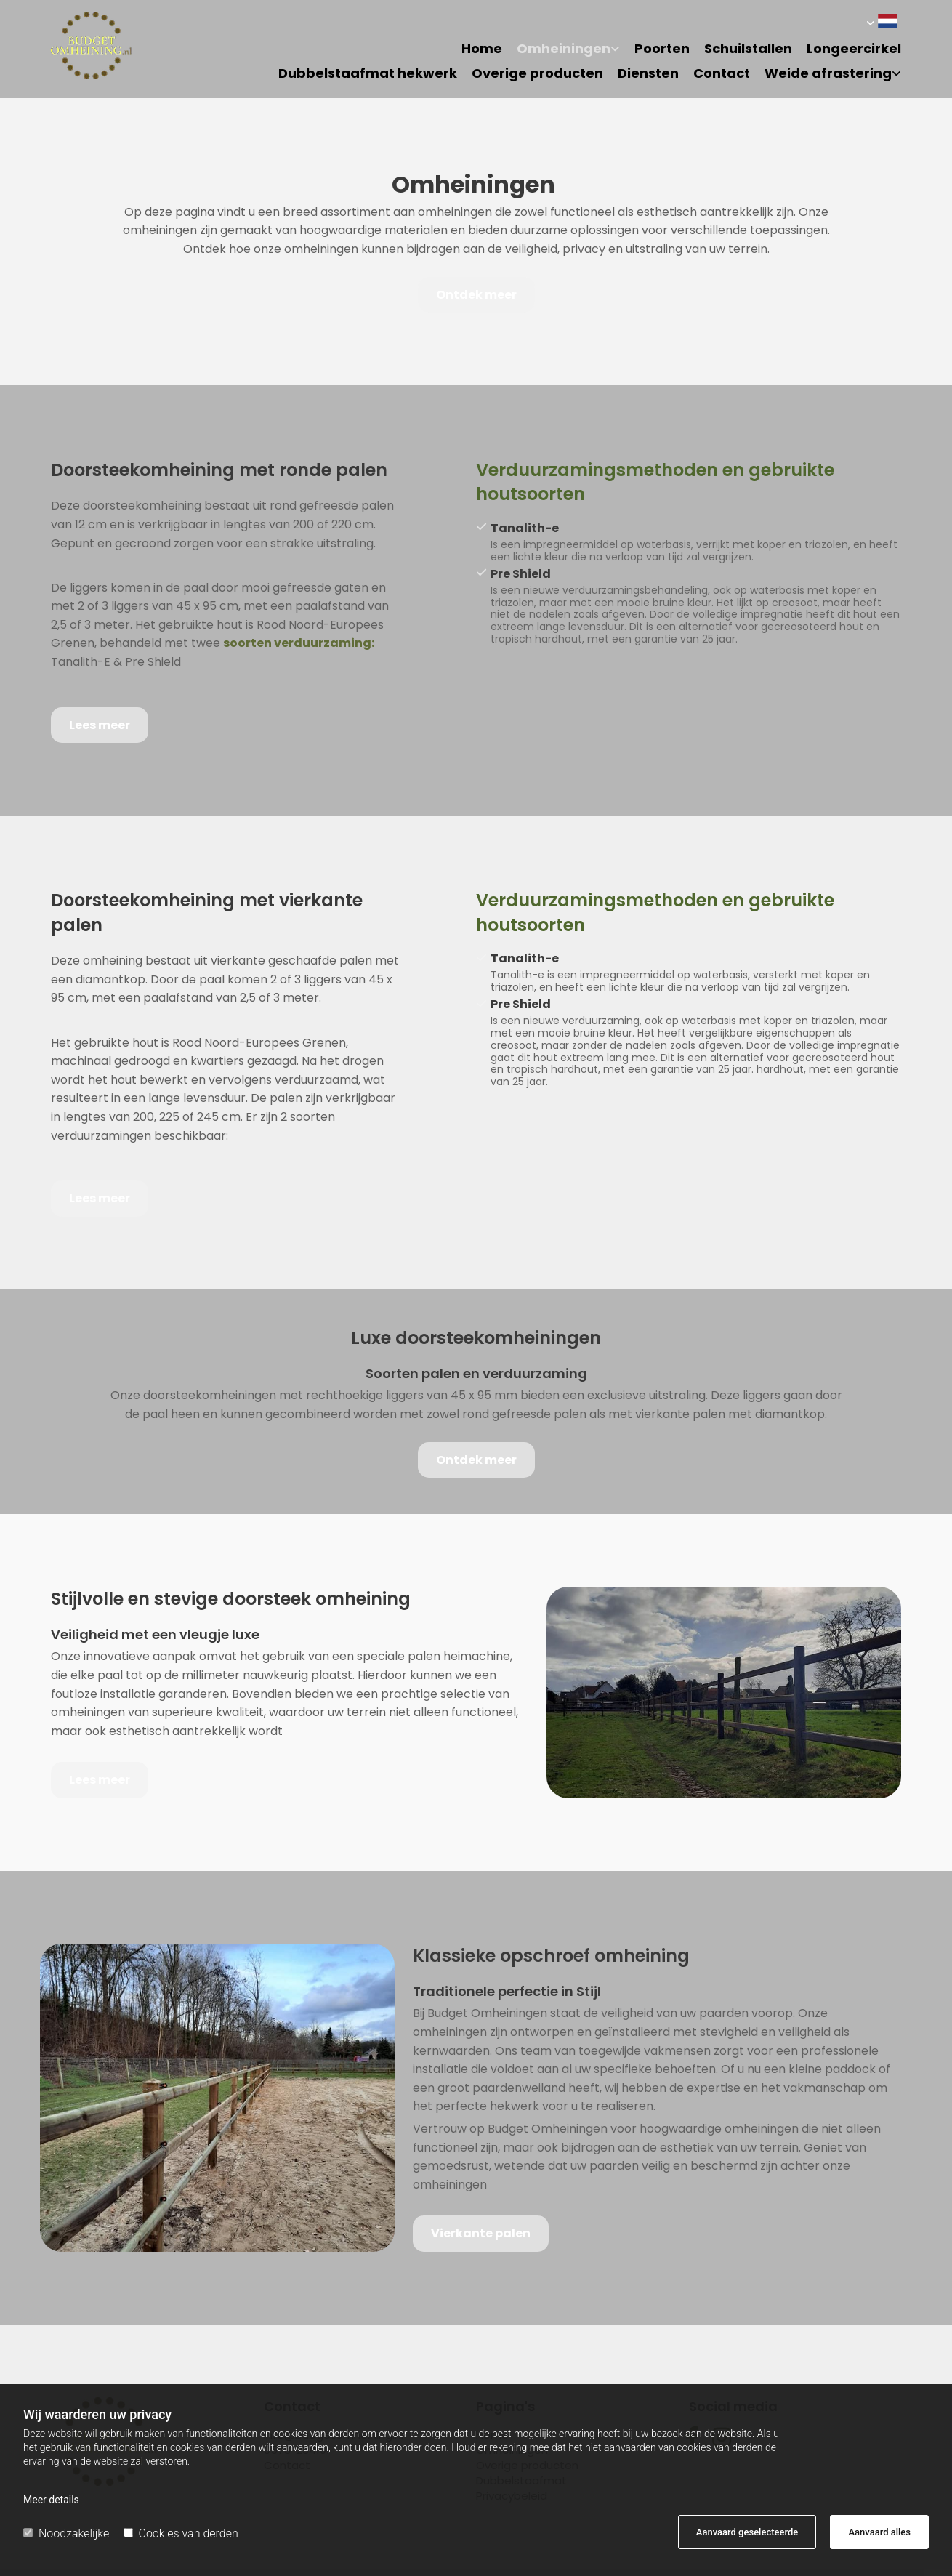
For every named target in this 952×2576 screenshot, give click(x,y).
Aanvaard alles (879, 2532)
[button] (476, 295)
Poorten (662, 49)
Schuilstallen (748, 49)
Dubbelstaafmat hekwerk (367, 74)
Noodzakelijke (66, 2533)
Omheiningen (563, 49)
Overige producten (537, 74)
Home (481, 49)
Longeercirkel (854, 49)
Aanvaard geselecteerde (747, 2532)
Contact (721, 74)
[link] (561, 53)
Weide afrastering (828, 74)
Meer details (51, 2499)
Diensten (648, 74)
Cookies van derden (181, 2533)
